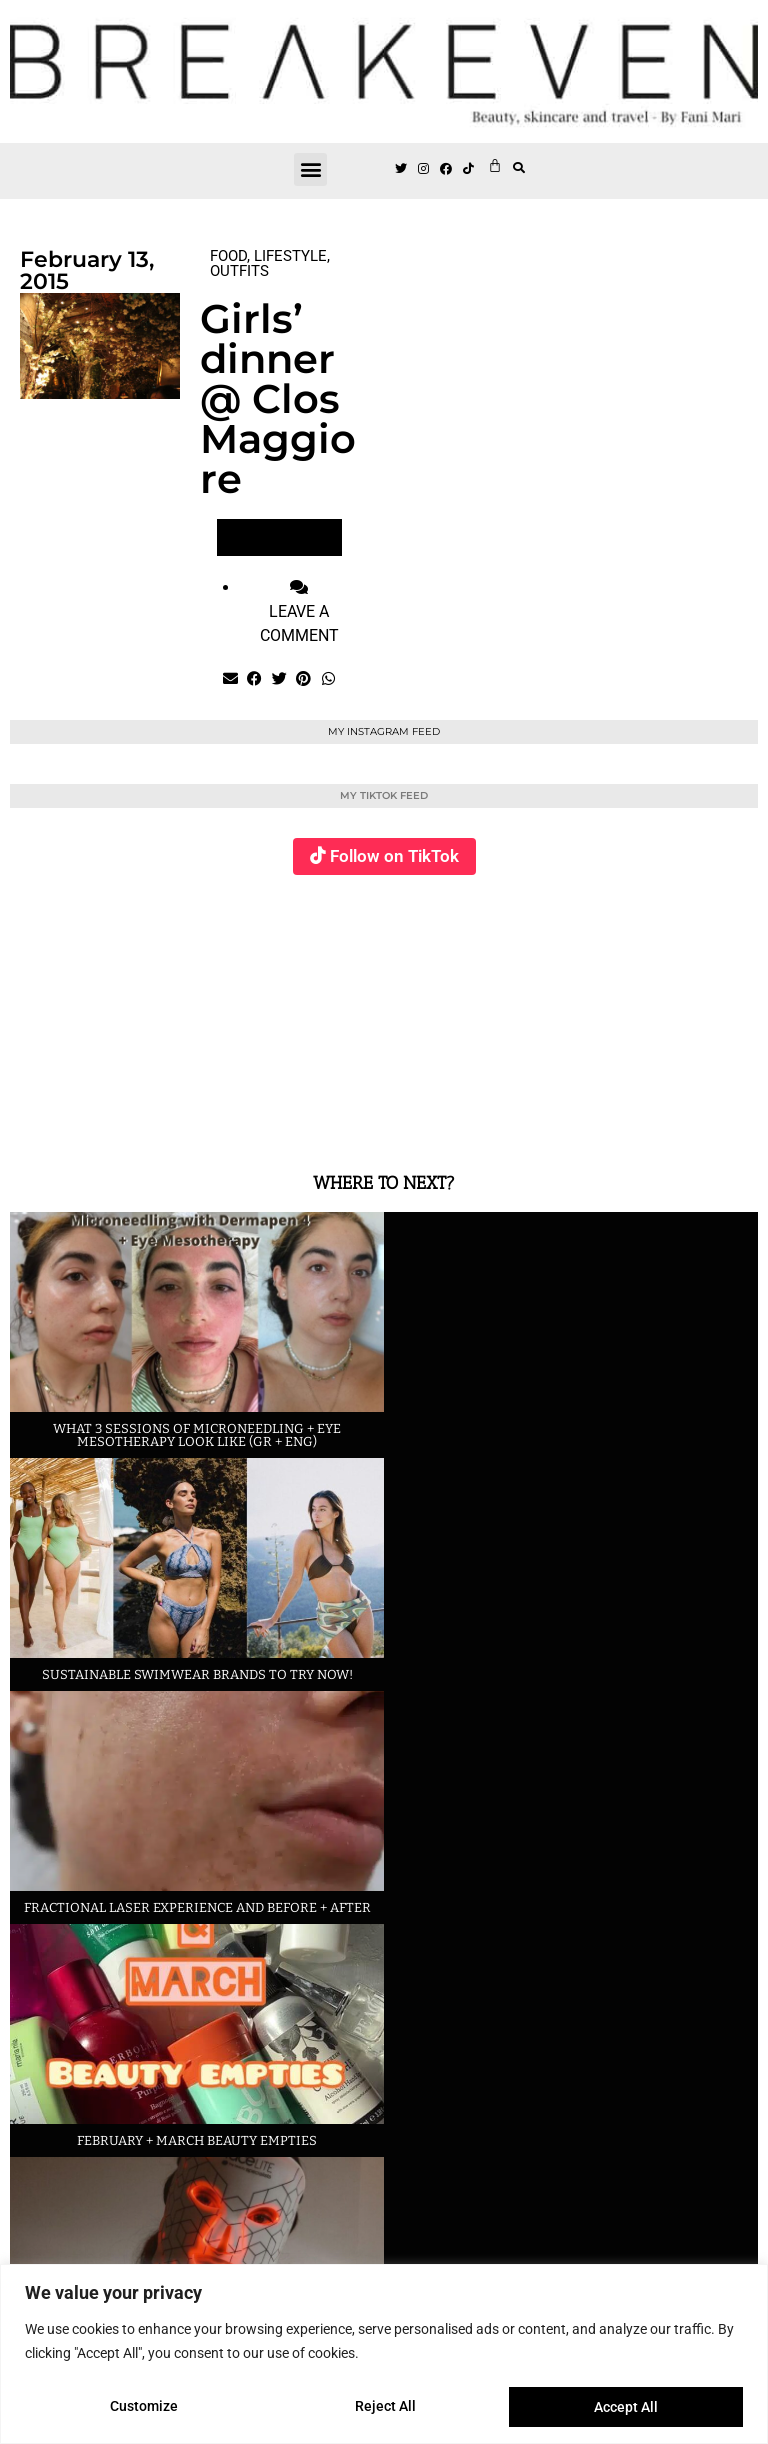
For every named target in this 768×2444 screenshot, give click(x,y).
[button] (310, 169)
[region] (384, 2354)
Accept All (626, 2407)
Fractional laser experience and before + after (197, 1907)
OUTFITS (239, 271)
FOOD (228, 256)
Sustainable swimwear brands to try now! (197, 1674)
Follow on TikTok (394, 856)
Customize (144, 2407)
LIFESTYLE (290, 256)
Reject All (386, 2407)
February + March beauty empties (197, 2140)
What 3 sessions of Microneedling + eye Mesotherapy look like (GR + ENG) (197, 1435)
